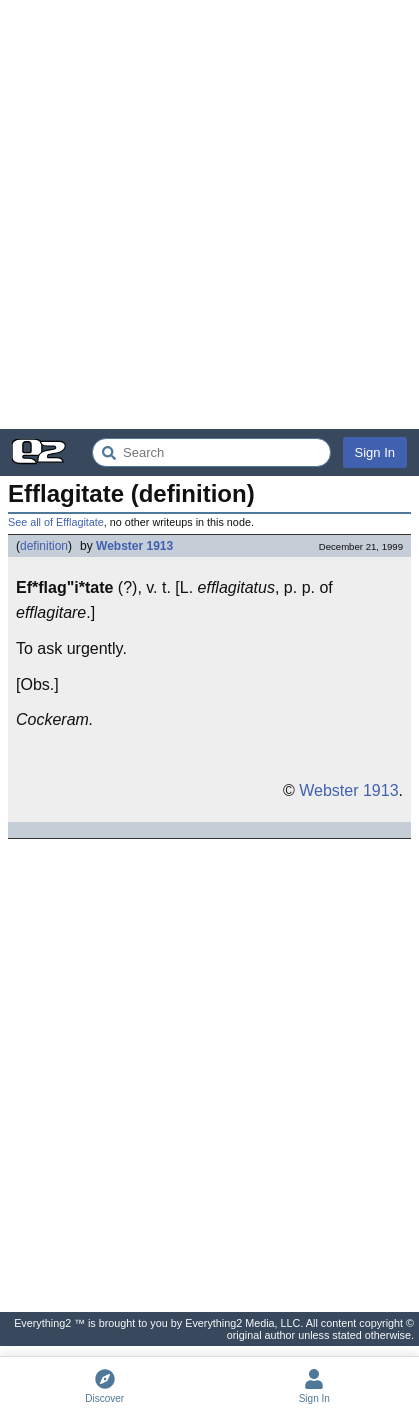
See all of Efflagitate (56, 522)
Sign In (375, 452)
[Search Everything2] (211, 452)
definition (44, 546)
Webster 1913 (134, 546)
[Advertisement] (209, 214)
